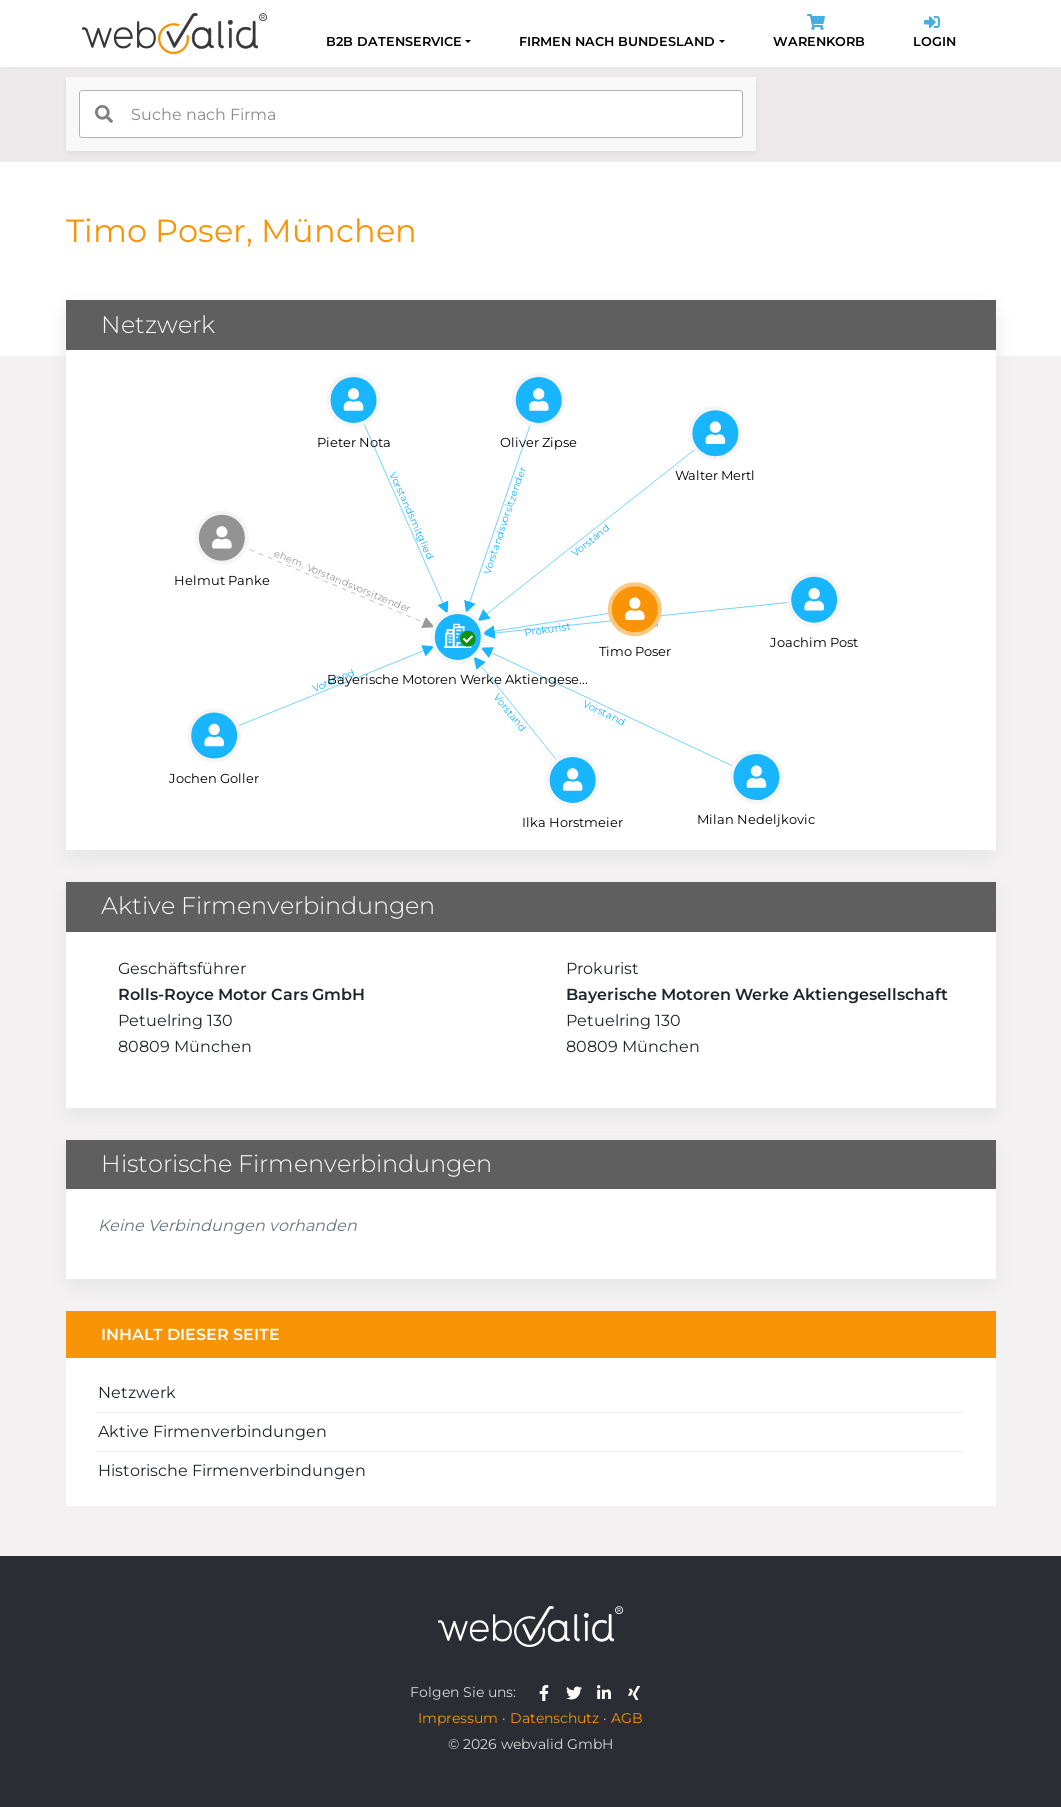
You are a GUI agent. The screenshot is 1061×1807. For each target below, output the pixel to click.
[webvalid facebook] (548, 1692)
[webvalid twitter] (578, 1692)
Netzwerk (137, 1392)
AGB (627, 1718)
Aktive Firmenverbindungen (212, 1431)
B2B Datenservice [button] (394, 41)
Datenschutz (554, 1718)
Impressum (458, 1718)
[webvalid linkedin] (608, 1692)
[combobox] (411, 114)
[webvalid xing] (636, 1692)
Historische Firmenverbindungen (232, 1470)
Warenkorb (819, 33)
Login (934, 33)
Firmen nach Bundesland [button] (617, 41)
